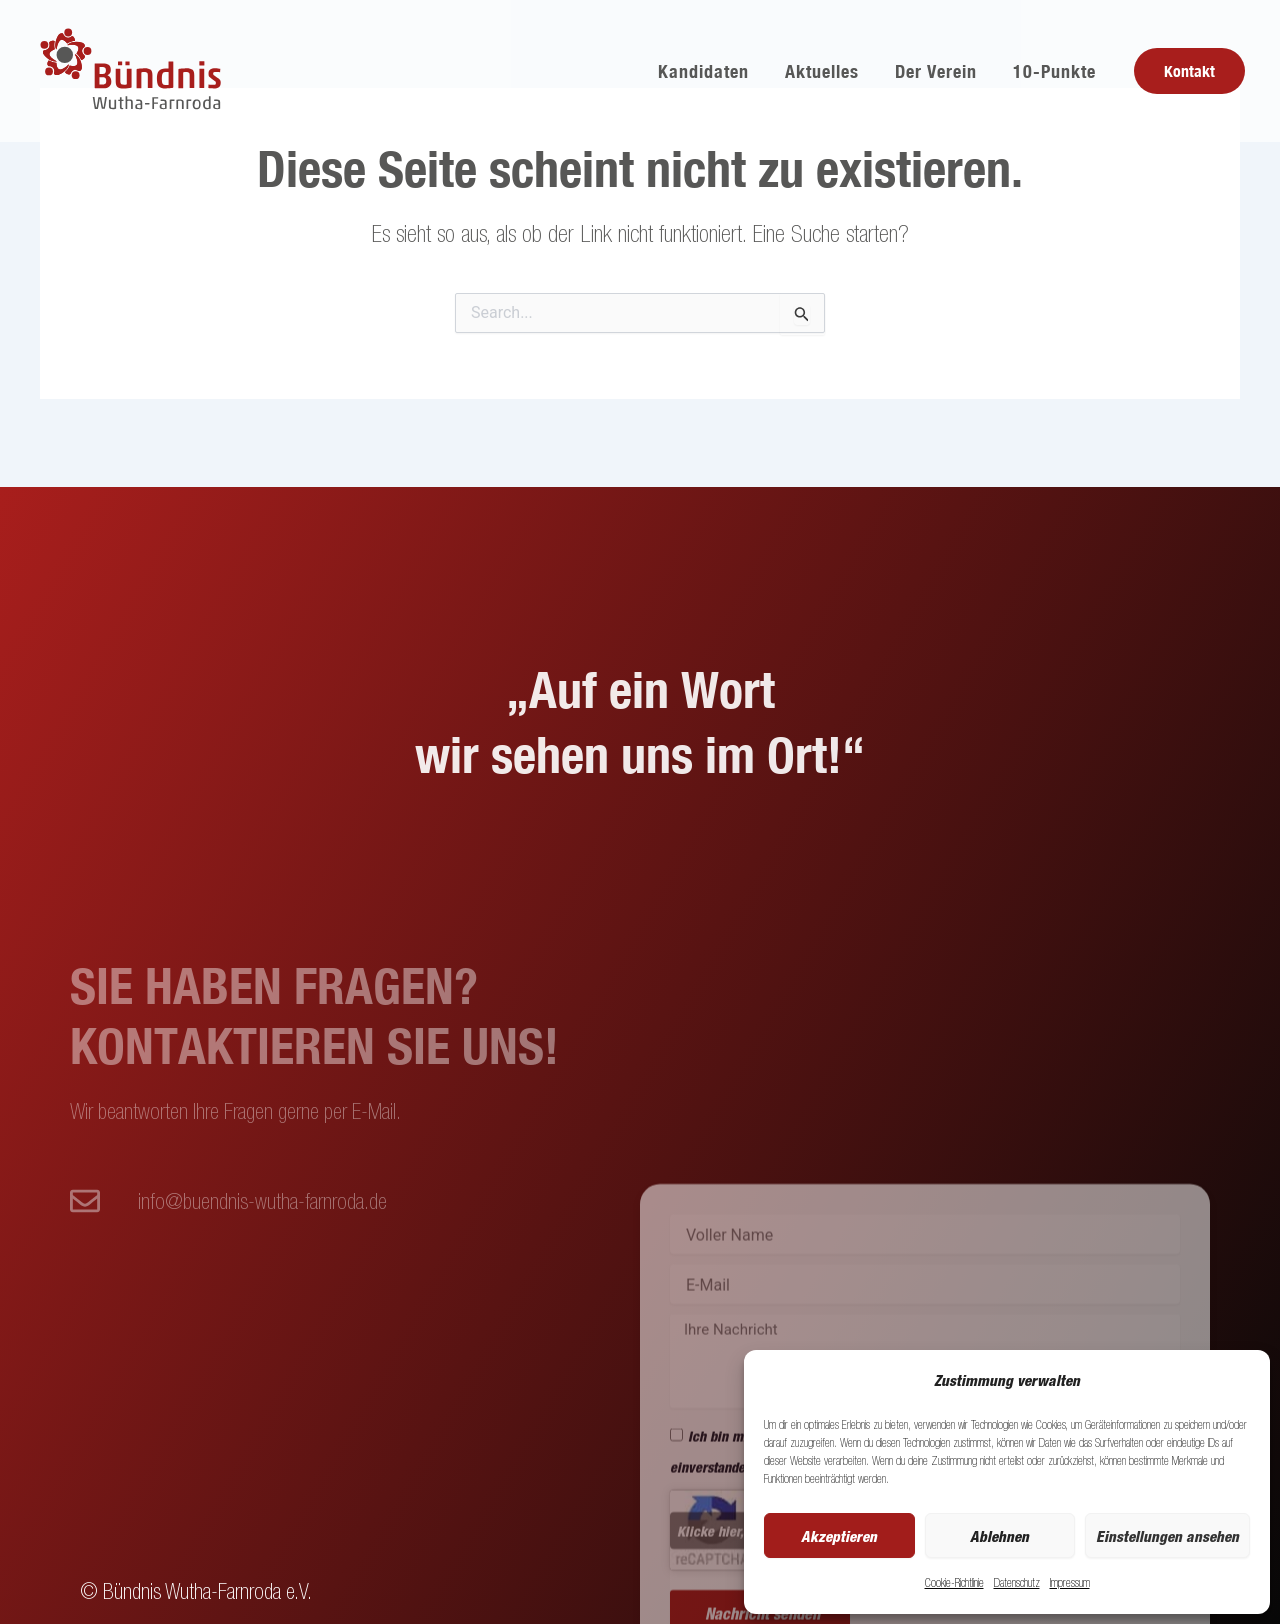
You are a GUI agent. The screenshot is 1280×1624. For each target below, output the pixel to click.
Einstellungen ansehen (1167, 1536)
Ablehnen (999, 1536)
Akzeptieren (839, 1536)
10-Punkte (1054, 71)
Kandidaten (703, 71)
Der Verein (936, 71)
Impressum (1070, 1582)
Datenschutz (1017, 1582)
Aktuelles (822, 71)
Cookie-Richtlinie (954, 1582)
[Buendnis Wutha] (133, 69)
